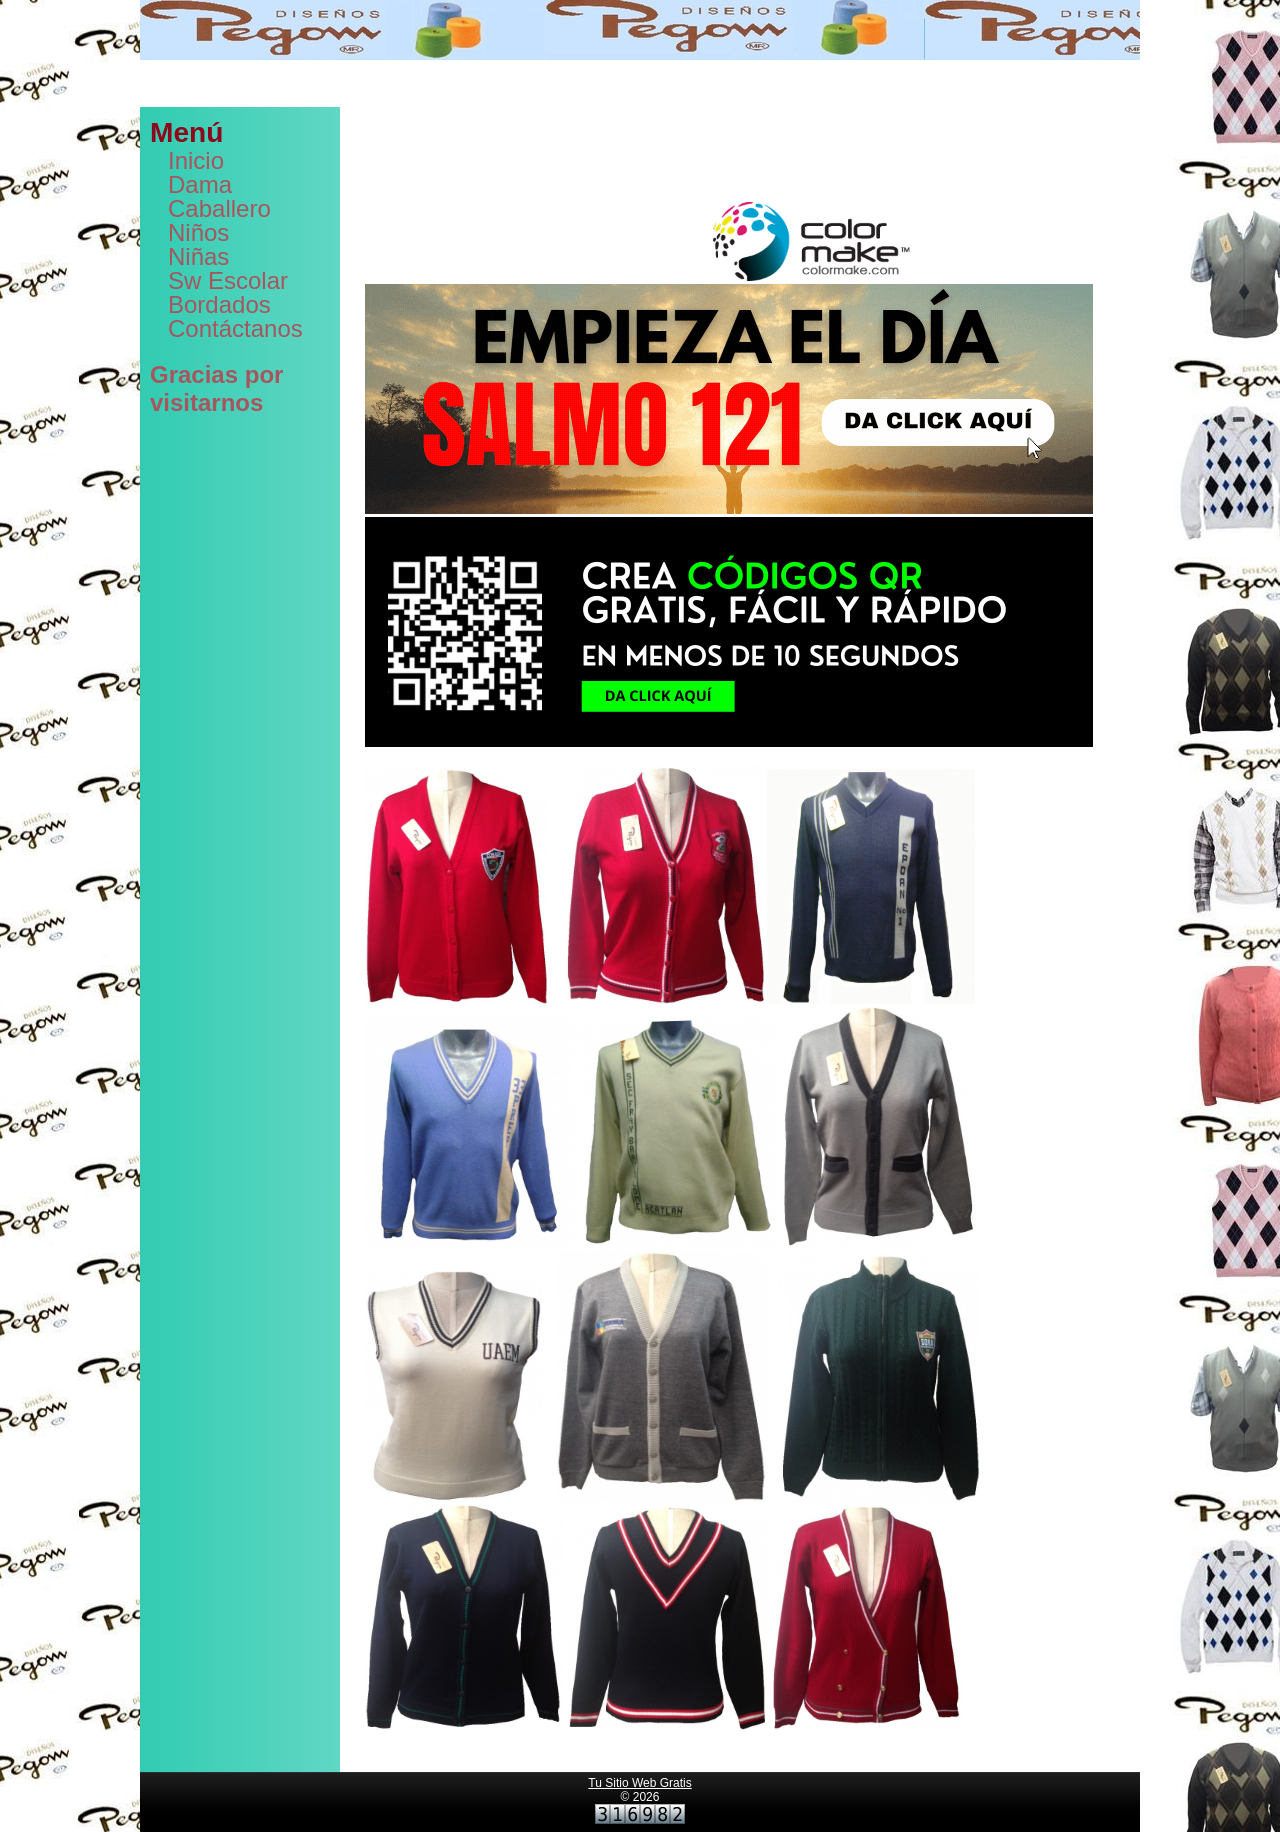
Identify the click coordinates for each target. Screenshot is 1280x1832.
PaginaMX (920, 139)
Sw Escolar (228, 280)
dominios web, (529, 139)
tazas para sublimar (937, 181)
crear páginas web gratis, (770, 139)
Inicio (196, 160)
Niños (198, 232)
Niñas (198, 256)
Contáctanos (235, 328)
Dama (200, 184)
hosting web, (453, 139)
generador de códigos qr (575, 153)
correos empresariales (630, 139)
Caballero (219, 208)
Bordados (219, 304)
